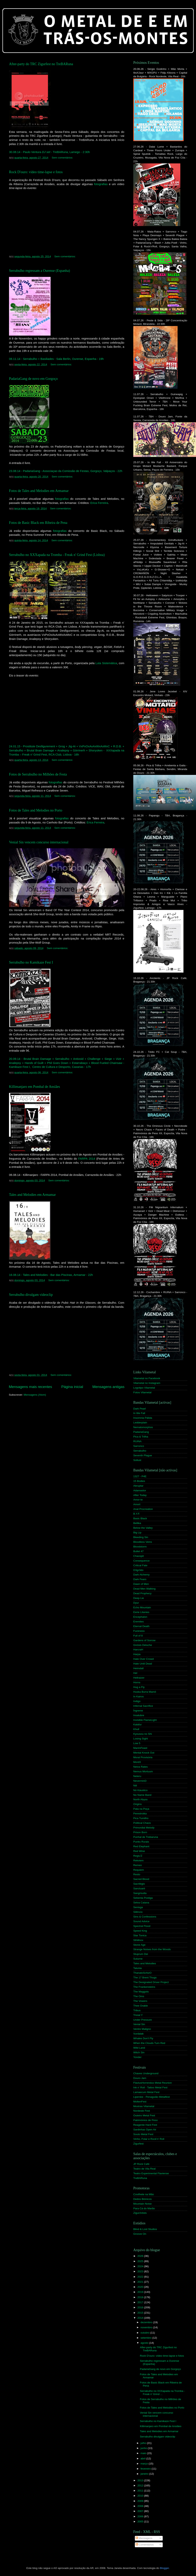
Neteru (137, 1776)
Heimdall (138, 1668)
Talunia (137, 1968)
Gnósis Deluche (142, 1645)
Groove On (139, 2233)
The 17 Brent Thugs (145, 1977)
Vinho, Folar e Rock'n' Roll (148, 2138)
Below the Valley (143, 1527)
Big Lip (137, 1532)
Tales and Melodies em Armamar (32, 1195)
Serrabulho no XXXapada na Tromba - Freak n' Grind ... (162, 2393)
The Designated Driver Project (151, 1982)
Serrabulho (139, 1450)
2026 (140, 2255)
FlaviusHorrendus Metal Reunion (152, 2082)
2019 (140, 2291)
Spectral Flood (141, 1926)
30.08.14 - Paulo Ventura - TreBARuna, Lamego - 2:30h (49, 152)
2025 (140, 2261)
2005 (140, 2521)
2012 (140, 2485)
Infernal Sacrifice (143, 1705)
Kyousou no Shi (142, 1733)
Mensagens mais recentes (30, 1387)
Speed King (140, 1930)
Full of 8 (138, 1635)
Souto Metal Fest (143, 2134)
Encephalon (140, 1616)
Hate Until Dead (142, 1663)
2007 (140, 2511)
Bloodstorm (140, 1546)
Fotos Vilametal (142, 1392)
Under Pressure (142, 2019)
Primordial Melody (143, 1827)
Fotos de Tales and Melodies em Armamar (39, 491)
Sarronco (138, 1446)
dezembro (147, 2322)
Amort (136, 1504)
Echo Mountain (142, 1607)
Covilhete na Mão (143, 2194)
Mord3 (137, 1762)
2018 (140, 2297)
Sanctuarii (139, 1888)
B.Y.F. (136, 1513)
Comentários (145, 2544)
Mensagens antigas (108, 1387)
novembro (147, 2327)
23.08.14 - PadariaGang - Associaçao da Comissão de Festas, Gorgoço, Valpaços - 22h (65, 471)
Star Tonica (139, 1935)
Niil (135, 1785)
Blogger (164, 2568)
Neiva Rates (140, 1766)
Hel (135, 1673)
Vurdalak (138, 2033)
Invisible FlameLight (145, 1720)
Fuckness (139, 1630)
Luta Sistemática (106, 663)
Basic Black (140, 1518)
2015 (140, 2312)
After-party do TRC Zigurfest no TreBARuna (41, 64)
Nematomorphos (143, 1427)
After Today (140, 1495)
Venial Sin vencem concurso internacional (38, 842)
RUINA (137, 1441)
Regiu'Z (137, 1855)
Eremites (138, 1621)
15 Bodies (139, 1481)
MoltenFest (139, 2101)
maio (144, 2453)
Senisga (138, 1907)
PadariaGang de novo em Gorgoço (33, 379)
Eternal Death (141, 1626)
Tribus (137, 2010)
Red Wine (139, 1851)
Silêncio (137, 1911)
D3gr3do (138, 1570)
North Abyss (140, 1799)
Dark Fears (139, 1579)
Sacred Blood (141, 1879)
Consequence (141, 1560)
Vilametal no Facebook (146, 1378)
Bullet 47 (138, 1551)
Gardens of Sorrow (144, 1640)
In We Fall (139, 1413)
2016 (140, 2307)
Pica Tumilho (140, 1818)
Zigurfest (138, 2143)
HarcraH (138, 1649)
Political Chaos (142, 1822)
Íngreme (138, 1710)
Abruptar (138, 1485)
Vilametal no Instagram (146, 1383)
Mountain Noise (142, 2203)
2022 (140, 2276)
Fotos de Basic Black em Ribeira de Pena (38, 523)
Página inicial (72, 1387)
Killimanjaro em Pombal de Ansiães (34, 1087)
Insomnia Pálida (142, 1417)
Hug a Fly (139, 1687)
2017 (140, 2302)
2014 (140, 2317)
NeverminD (140, 1780)
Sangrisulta (140, 1893)
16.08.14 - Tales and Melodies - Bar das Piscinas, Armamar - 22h (51, 1274)
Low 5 (136, 1743)
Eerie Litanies (141, 1612)
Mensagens (144, 2538)
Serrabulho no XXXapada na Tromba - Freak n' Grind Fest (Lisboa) (57, 555)
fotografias (101, 184)
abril (143, 2458)
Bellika (137, 1523)
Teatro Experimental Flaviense (151, 2173)
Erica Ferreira (99, 502)
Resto (136, 1874)
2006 (140, 2516)
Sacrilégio (139, 1883)
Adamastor (139, 1490)
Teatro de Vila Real (144, 2168)
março (145, 2463)
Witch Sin (138, 2052)
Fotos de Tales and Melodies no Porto (35, 810)
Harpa (137, 1654)
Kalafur (137, 1724)
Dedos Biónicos (142, 2199)
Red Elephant (141, 1846)
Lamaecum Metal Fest (146, 2092)
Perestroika (140, 1813)
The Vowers (140, 2001)
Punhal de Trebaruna (145, 1837)
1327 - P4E (140, 1476)
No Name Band (142, 1794)
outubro (145, 2332)
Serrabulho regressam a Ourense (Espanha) (39, 271)
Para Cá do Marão (144, 2208)
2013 (140, 2480)
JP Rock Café (141, 2164)
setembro (146, 2337)
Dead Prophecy (142, 1593)
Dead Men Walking (144, 1588)
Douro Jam (139, 2078)
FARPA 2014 (86, 1158)
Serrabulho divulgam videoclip (31, 1295)
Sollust (137, 1460)
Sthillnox (138, 1940)
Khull (136, 1729)
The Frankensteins (144, 1986)
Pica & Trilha (140, 1436)
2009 (140, 2500)
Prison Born (140, 1832)
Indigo (137, 1701)
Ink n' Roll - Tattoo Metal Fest (150, 2087)
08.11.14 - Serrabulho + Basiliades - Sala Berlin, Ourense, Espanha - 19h (56, 358)
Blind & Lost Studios (145, 2229)
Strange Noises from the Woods (152, 1949)
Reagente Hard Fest (145, 2124)
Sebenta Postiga (143, 1897)
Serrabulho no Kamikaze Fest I (31, 962)
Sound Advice (141, 1921)
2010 (140, 2495)
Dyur (136, 1602)
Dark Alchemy (141, 1574)
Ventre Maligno (142, 2028)
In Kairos (138, 1696)
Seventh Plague (142, 1455)
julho (144, 2443)
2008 (140, 2506)
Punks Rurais (141, 1841)
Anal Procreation (143, 1509)
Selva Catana (141, 1902)
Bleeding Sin (140, 1537)
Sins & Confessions (144, 1916)
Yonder (137, 2057)
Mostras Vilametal (143, 2106)
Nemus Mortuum (143, 1771)
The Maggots (141, 1991)
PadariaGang (141, 1431)
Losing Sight (140, 1738)
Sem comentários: (63, 157)
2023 (140, 2271)
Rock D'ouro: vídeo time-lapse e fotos (36, 172)
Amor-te (138, 1499)
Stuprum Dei (140, 1954)
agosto (145, 2342)
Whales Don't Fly (143, 2038)
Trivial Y (138, 2015)
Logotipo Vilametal (144, 1387)
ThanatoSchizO (142, 1972)
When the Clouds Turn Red (149, 2043)
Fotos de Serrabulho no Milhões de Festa (38, 774)
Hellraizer (138, 1677)
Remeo (137, 1865)
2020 (140, 2286)
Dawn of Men (141, 1584)
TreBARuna (140, 2178)
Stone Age (139, 1944)
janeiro (145, 2473)
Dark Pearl (139, 1408)
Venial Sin (139, 2024)
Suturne (137, 1958)
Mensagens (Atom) (35, 1394)
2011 (140, 2490)
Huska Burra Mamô (144, 1691)
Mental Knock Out (143, 1752)
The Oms (138, 1996)
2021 (140, 2281)
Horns (136, 1682)
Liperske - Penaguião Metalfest (151, 2096)
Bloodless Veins (142, 1541)
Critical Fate (140, 1565)
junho (144, 2448)
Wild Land (139, 2047)
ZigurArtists (140, 2212)
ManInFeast (140, 1747)
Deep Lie (138, 1598)
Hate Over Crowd (143, 1658)
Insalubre (138, 1715)
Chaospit (138, 1556)
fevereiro (146, 2468)
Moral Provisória (142, 1757)
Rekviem (138, 1860)
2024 (140, 2266)
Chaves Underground (145, 2073)
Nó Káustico (140, 1790)
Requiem (138, 1869)
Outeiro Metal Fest (144, 2115)
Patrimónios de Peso (145, 2120)
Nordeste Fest (141, 2110)
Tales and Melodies (144, 1963)
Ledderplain (140, 1422)
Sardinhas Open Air (144, 2129)
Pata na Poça (141, 1808)
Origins (137, 1804)
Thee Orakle (140, 2005)
